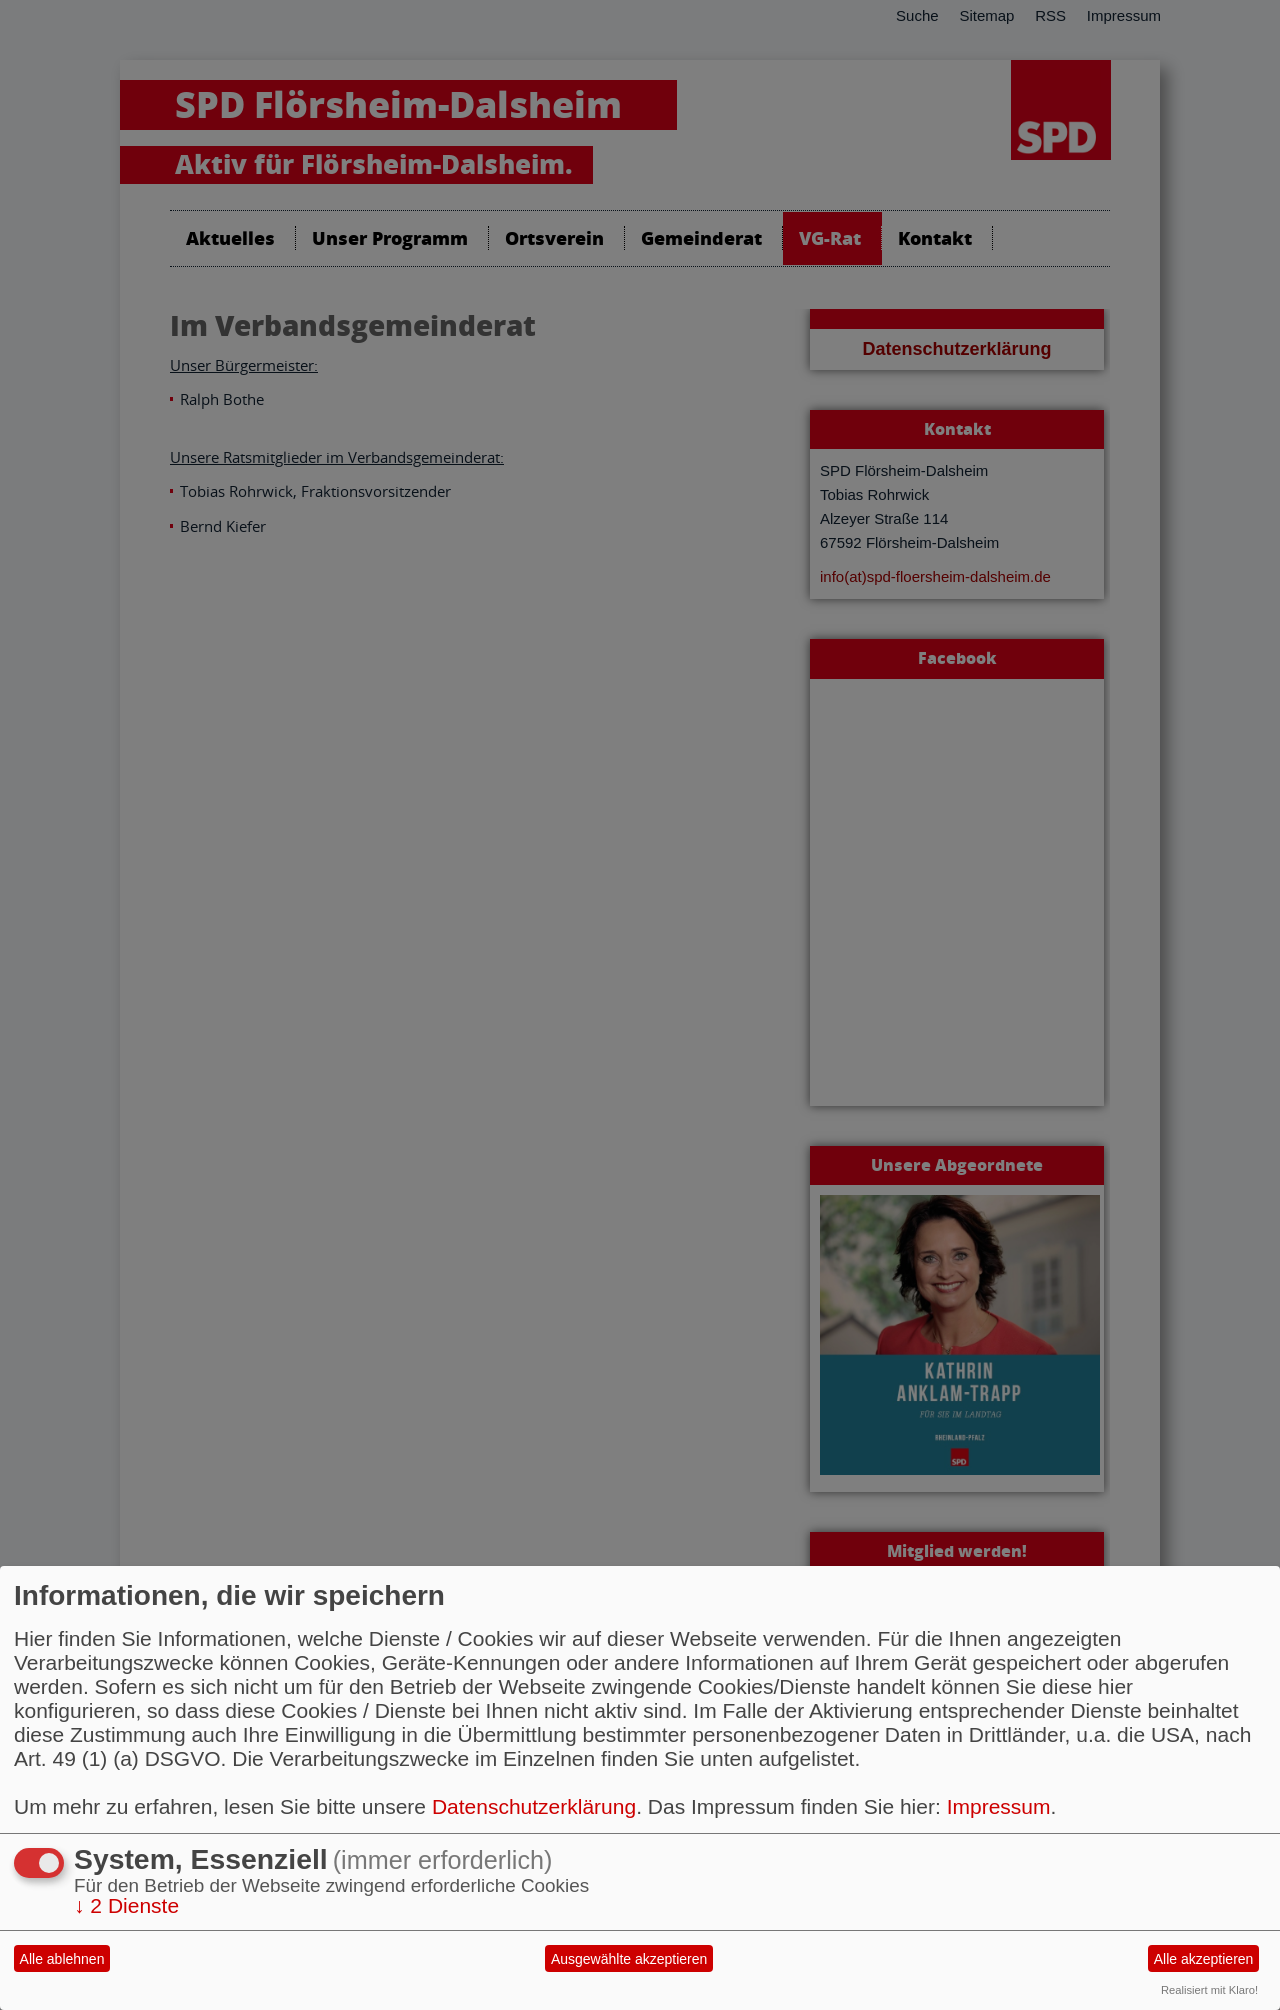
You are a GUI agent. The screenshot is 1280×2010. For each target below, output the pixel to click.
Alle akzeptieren (1204, 1959)
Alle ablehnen (62, 1959)
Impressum (999, 1806)
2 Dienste (126, 1905)
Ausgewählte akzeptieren (629, 1959)
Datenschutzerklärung (534, 1806)
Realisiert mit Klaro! (1209, 1990)
